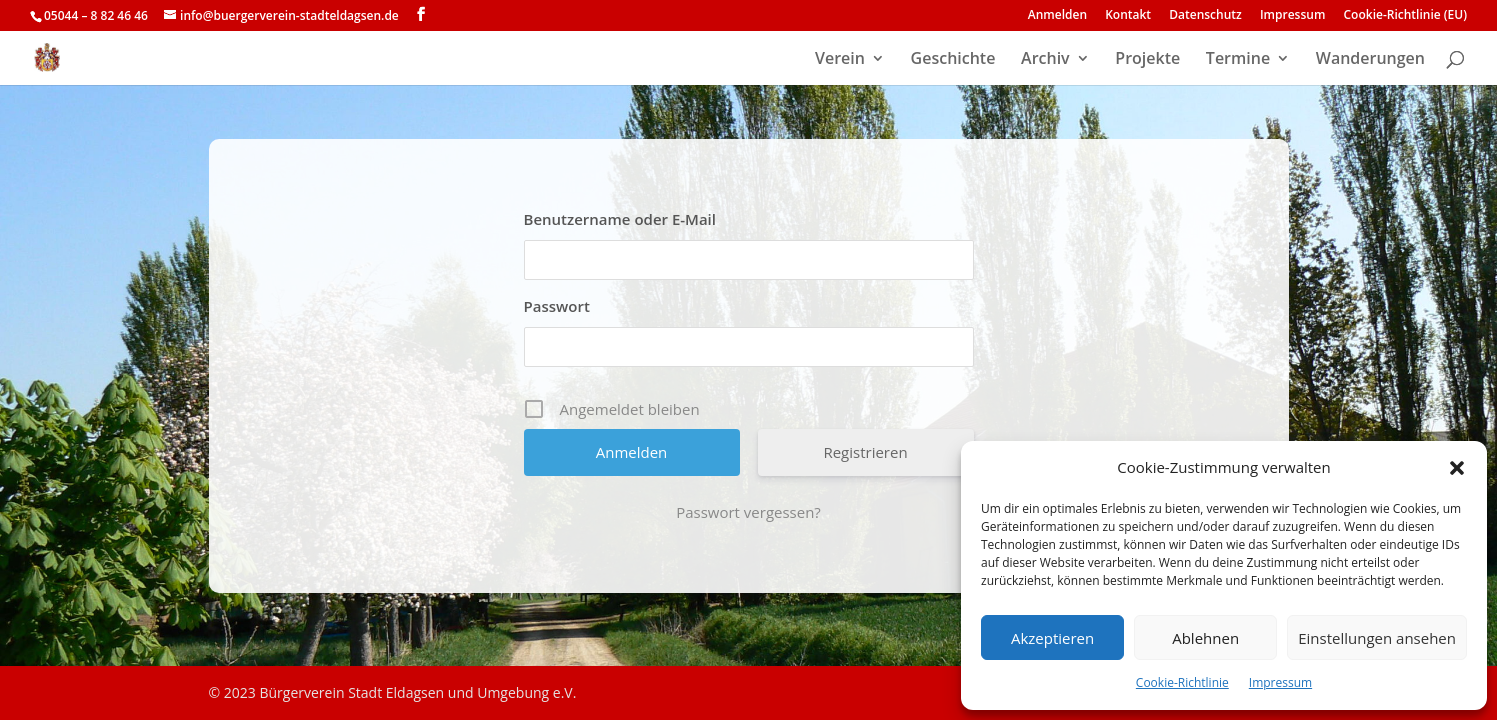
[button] (1457, 468)
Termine (1238, 60)
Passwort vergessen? (748, 512)
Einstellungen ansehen (1377, 638)
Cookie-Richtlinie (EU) (1406, 16)
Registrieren (865, 452)
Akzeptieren (1052, 638)
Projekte (1147, 60)
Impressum (1280, 682)
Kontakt (1128, 16)
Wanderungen (1370, 60)
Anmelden (1057, 16)
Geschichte (953, 60)
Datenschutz (1205, 16)
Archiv (1045, 60)
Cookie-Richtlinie (1182, 682)
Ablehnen (1205, 638)
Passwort (557, 306)
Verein (840, 60)
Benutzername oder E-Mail (620, 219)
